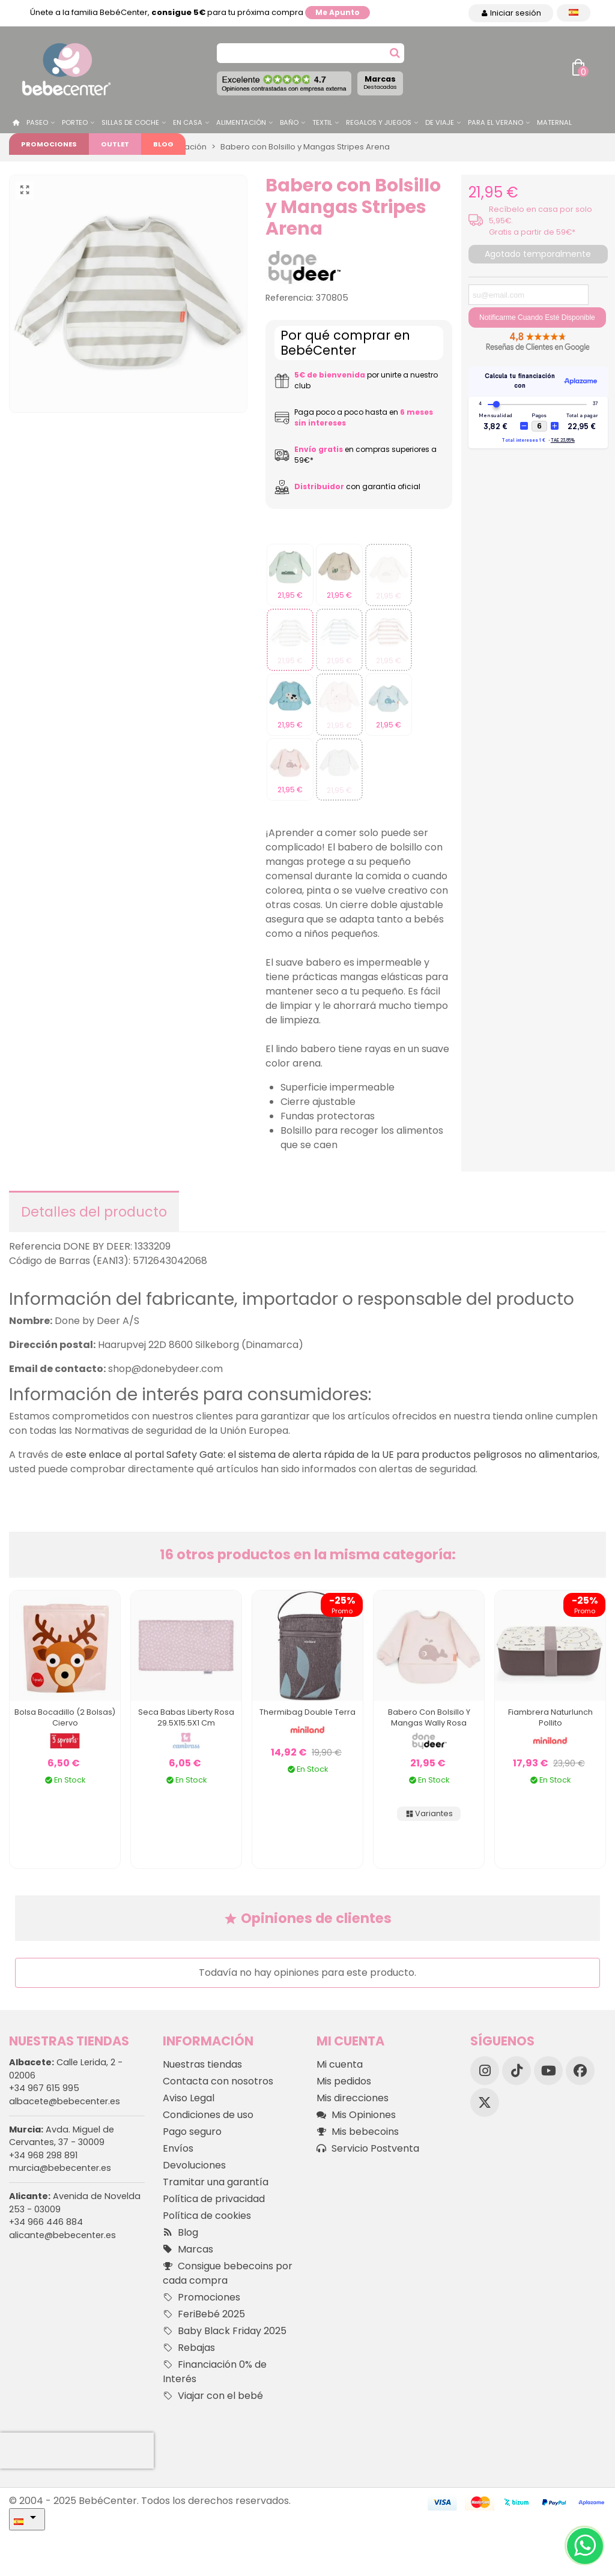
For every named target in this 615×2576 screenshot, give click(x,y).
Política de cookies (207, 2215)
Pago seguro (192, 2131)
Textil (322, 122)
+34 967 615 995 (44, 2088)
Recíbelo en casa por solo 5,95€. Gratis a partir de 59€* (540, 220)
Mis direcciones (353, 2098)
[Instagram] (484, 2070)
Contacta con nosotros (218, 2081)
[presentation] (77, 2451)
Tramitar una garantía (215, 2182)
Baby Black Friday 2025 (224, 2331)
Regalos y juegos (378, 122)
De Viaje (439, 122)
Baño (289, 122)
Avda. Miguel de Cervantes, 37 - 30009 (61, 2136)
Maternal (554, 122)
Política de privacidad (214, 2199)
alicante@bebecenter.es (62, 2235)
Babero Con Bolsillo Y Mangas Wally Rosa (429, 1717)
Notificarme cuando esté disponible (537, 317)
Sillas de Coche (130, 122)
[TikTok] (516, 2070)
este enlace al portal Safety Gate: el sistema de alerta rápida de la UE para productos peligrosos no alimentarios (331, 1454)
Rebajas (189, 2348)
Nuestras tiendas (202, 2064)
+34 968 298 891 (43, 2155)
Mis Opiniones (356, 2115)
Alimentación (241, 122)
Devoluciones (194, 2165)
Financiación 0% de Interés (215, 2372)
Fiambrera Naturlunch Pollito (550, 1717)
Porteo (75, 122)
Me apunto (337, 12)
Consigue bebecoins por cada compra (227, 2273)
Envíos (178, 2148)
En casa (187, 122)
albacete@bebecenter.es (64, 2101)
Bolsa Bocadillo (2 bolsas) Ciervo (64, 1717)
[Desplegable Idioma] (573, 13)
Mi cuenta (340, 2064)
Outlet (115, 144)
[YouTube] (548, 2070)
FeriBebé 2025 (204, 2314)
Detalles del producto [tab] (94, 1211)
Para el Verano (495, 122)
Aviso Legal (188, 2098)
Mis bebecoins (358, 2132)
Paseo (37, 122)
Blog (163, 144)
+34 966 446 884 (46, 2222)
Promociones (49, 144)
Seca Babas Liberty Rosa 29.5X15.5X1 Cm (186, 1717)
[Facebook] (580, 2070)
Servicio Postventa (368, 2148)
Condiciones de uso (208, 2115)
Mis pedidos (344, 2081)
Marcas (380, 82)
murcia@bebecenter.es (60, 2168)
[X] (484, 2102)
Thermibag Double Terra (307, 1712)
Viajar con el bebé (213, 2396)
